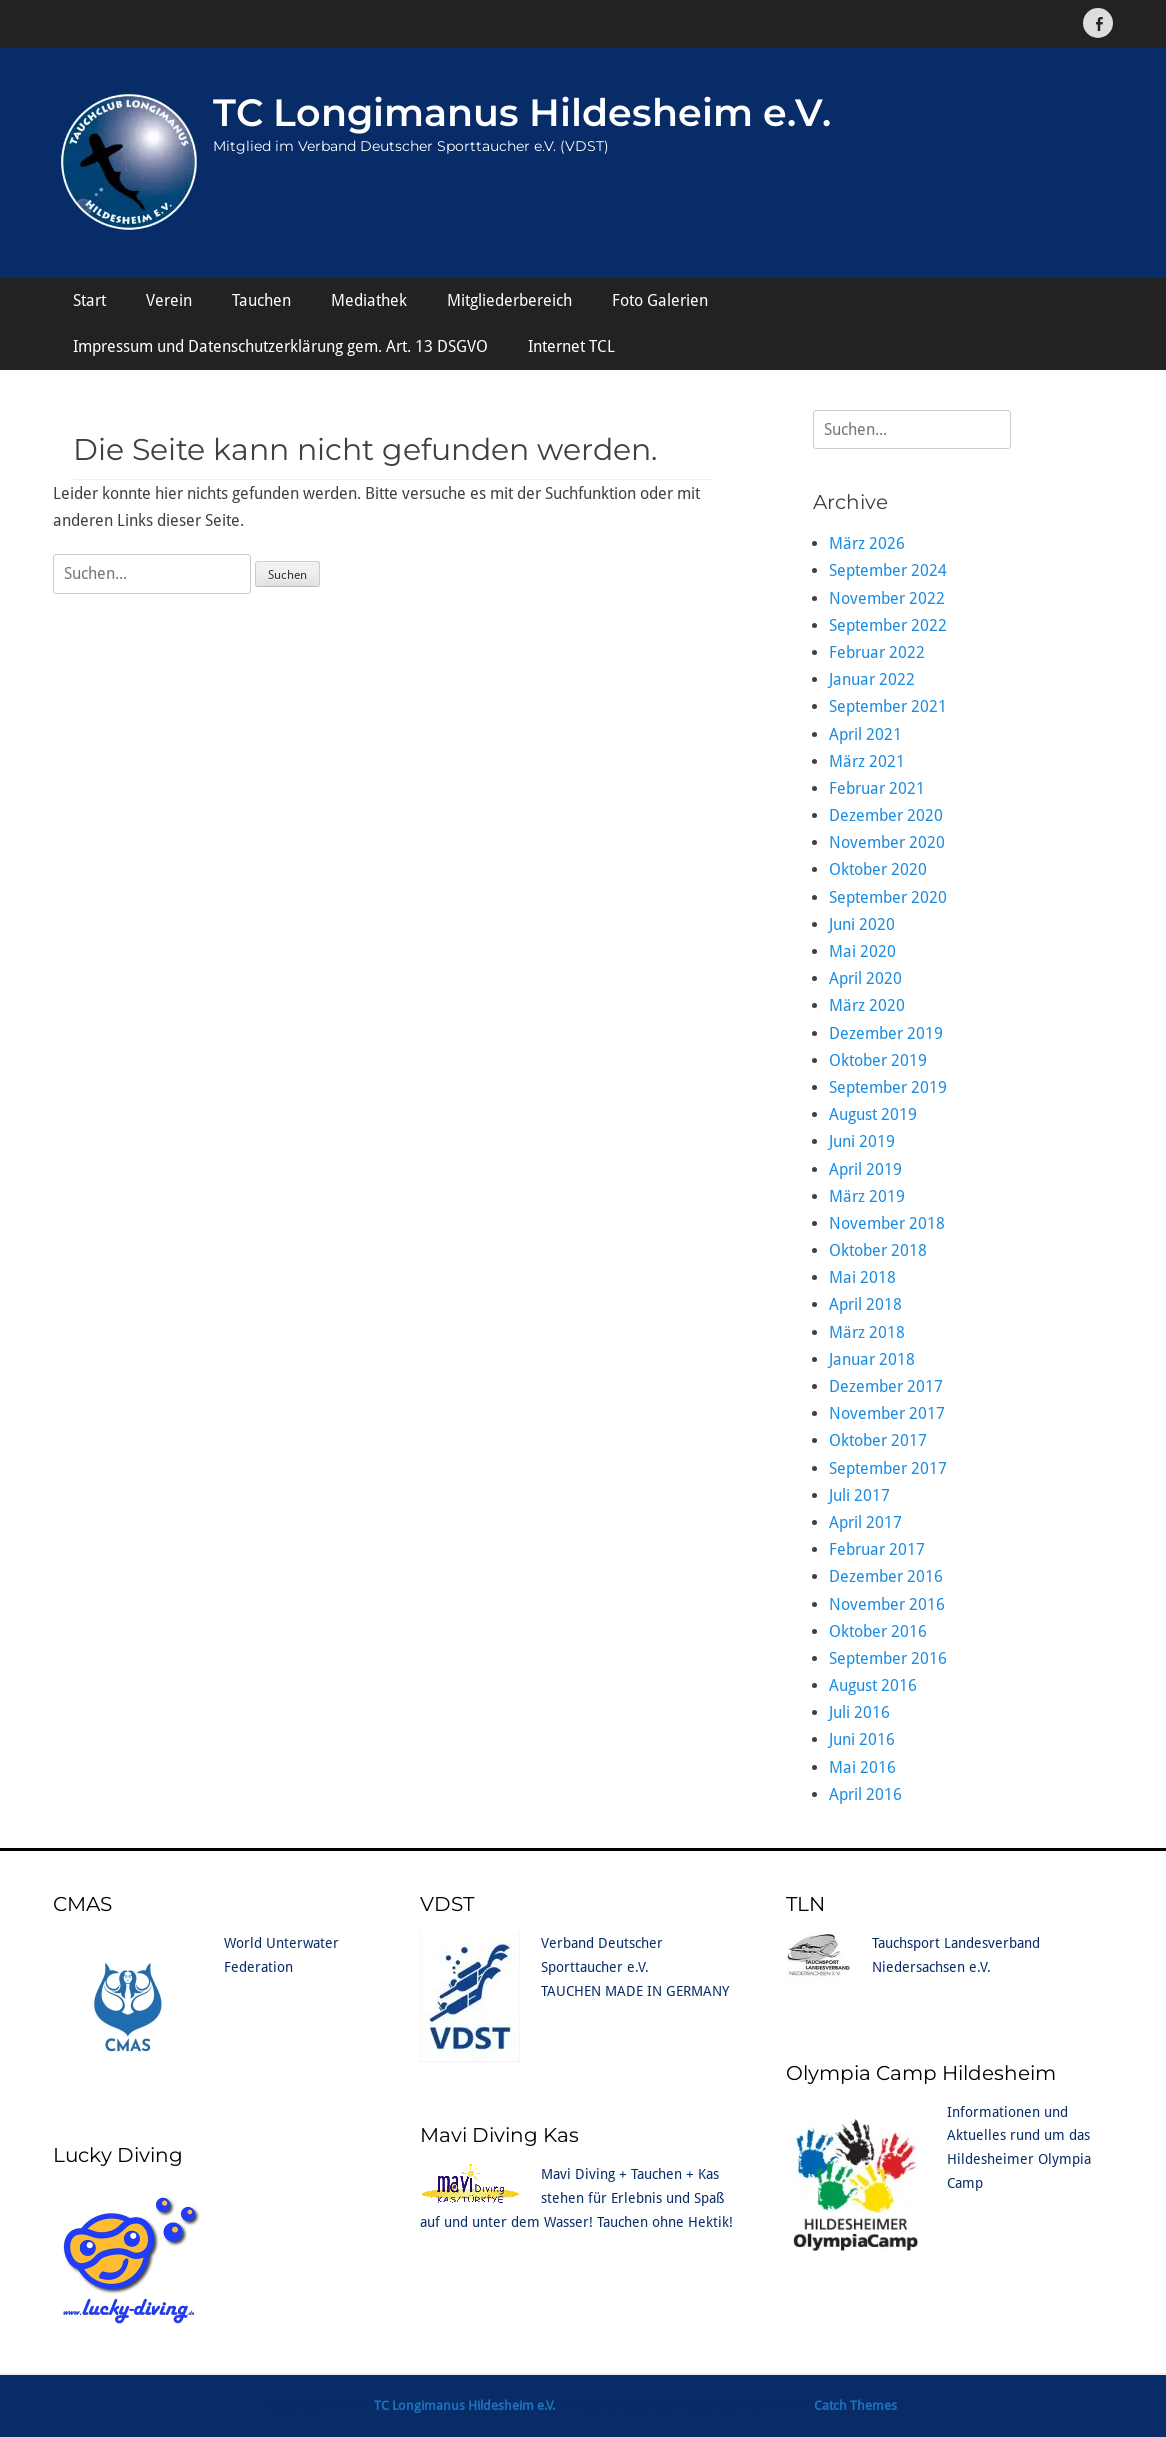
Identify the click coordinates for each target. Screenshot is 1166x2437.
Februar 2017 (877, 1549)
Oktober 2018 (878, 1250)
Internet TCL (571, 346)
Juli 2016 (859, 1712)
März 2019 (867, 1196)
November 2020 (887, 842)
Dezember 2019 (886, 1033)
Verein (169, 300)
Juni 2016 (862, 1739)
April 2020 (865, 978)
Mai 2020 (862, 951)
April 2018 (865, 1304)
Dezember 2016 (886, 1576)
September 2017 (888, 1468)
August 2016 (873, 1685)
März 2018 (867, 1332)
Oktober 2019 (878, 1060)
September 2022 (888, 625)
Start (89, 300)
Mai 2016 (862, 1767)
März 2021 (867, 761)
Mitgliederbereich (509, 300)
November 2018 (887, 1223)
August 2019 (873, 1114)
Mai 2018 (862, 1277)
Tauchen (261, 300)
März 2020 (867, 1005)
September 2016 (888, 1658)
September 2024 (888, 570)
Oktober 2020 (878, 869)
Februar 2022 (877, 652)
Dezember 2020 (886, 815)
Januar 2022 (872, 679)
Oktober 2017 (878, 1440)
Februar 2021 (877, 788)
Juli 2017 (859, 1495)
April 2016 (865, 1794)
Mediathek (369, 300)
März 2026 (867, 543)
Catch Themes (855, 2405)
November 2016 (887, 1604)
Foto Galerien (660, 300)
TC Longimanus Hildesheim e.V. (522, 112)
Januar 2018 (872, 1359)
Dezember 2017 (886, 1386)
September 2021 (888, 706)
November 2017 (887, 1413)
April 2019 (865, 1169)
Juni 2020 (862, 924)
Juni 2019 (862, 1141)
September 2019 (888, 1087)
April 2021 (865, 734)
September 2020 (888, 897)
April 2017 (865, 1522)
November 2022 (887, 598)
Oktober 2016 (878, 1631)
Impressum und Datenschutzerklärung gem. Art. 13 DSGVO (280, 346)
